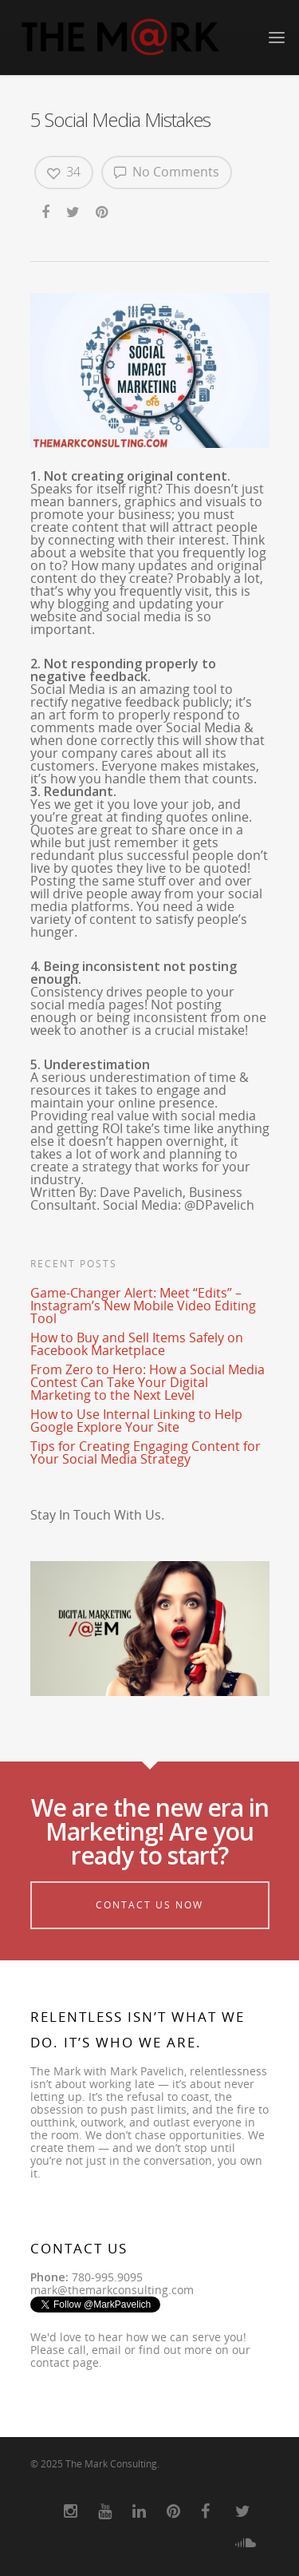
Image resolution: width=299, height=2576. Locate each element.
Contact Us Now (149, 1905)
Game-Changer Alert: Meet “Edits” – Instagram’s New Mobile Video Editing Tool (143, 1305)
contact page (64, 2362)
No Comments (166, 171)
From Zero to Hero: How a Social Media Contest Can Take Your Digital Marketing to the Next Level (147, 1382)
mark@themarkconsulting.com (112, 2289)
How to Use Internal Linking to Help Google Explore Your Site (136, 1420)
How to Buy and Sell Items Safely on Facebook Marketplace (136, 1344)
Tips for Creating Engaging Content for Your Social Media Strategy (145, 1452)
